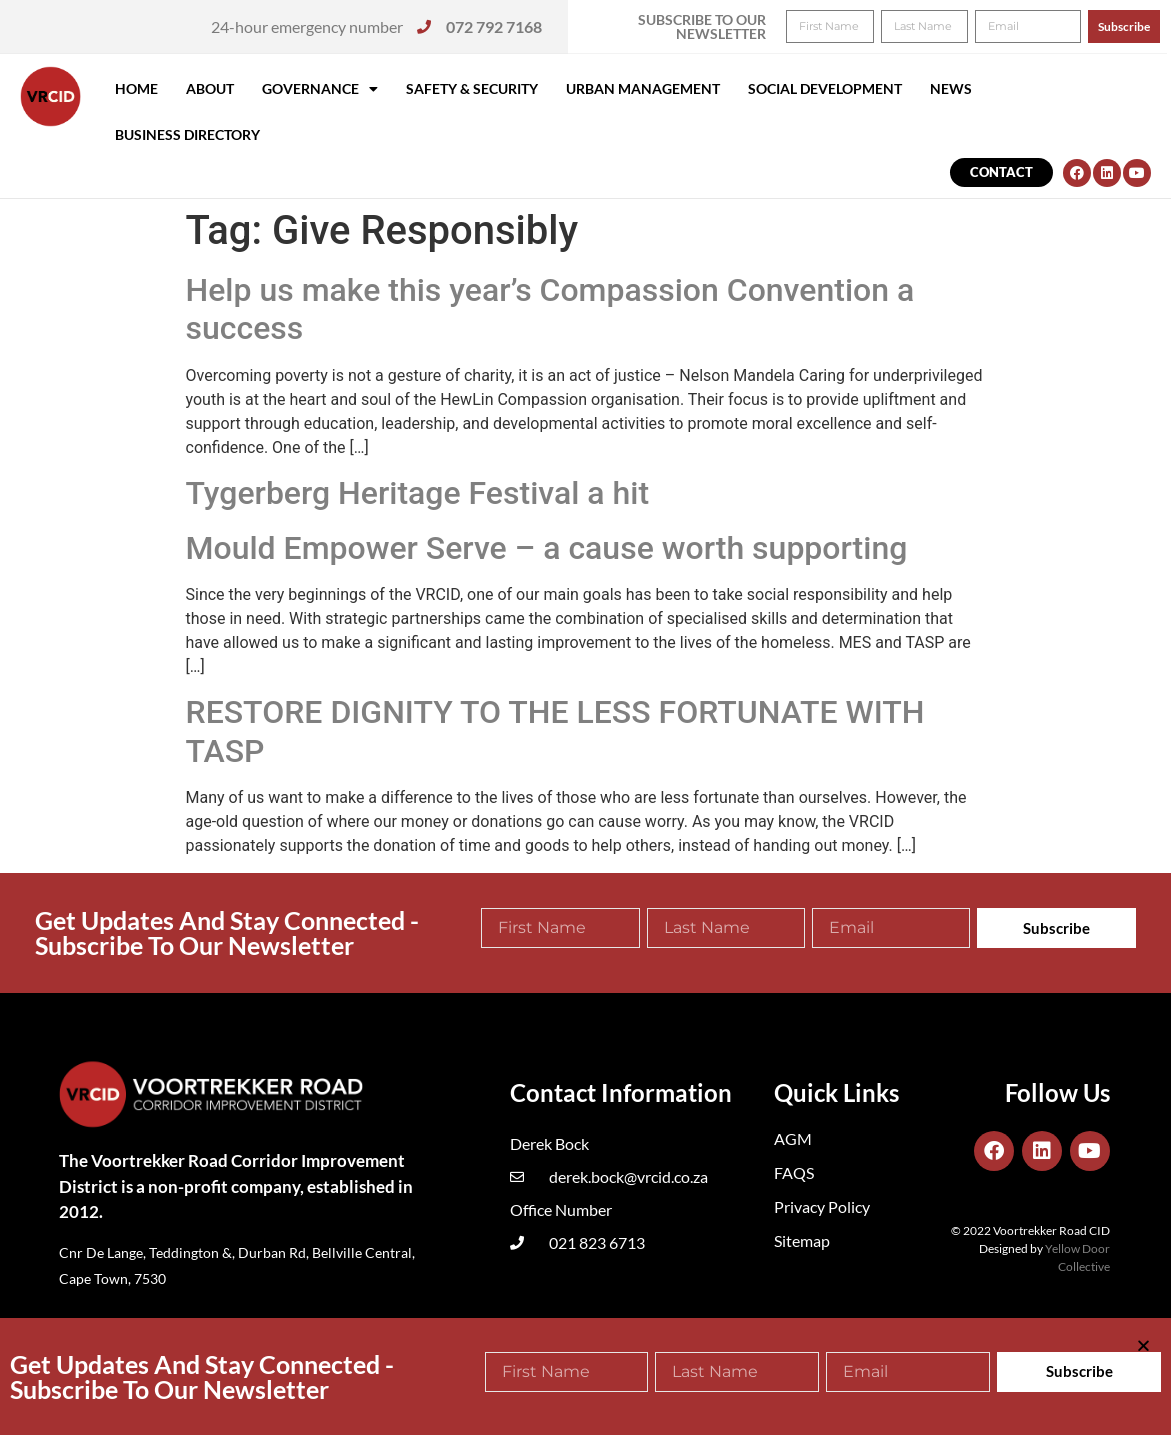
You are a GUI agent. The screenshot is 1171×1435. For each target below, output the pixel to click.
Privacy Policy (822, 1206)
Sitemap (802, 1240)
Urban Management (643, 88)
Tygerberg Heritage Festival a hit (418, 493)
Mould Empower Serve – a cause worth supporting (547, 548)
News (951, 88)
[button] (1128, 28)
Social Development (825, 88)
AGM (793, 1138)
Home (136, 88)
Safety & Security (472, 88)
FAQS (794, 1172)
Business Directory (187, 134)
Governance (320, 89)
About (210, 88)
